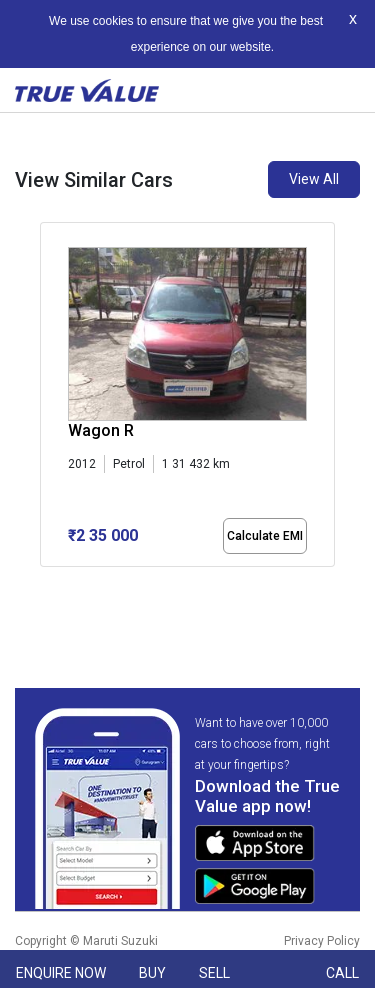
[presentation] (50, 411)
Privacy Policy (322, 941)
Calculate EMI (265, 536)
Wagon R (101, 430)
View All (314, 179)
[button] (46, 584)
